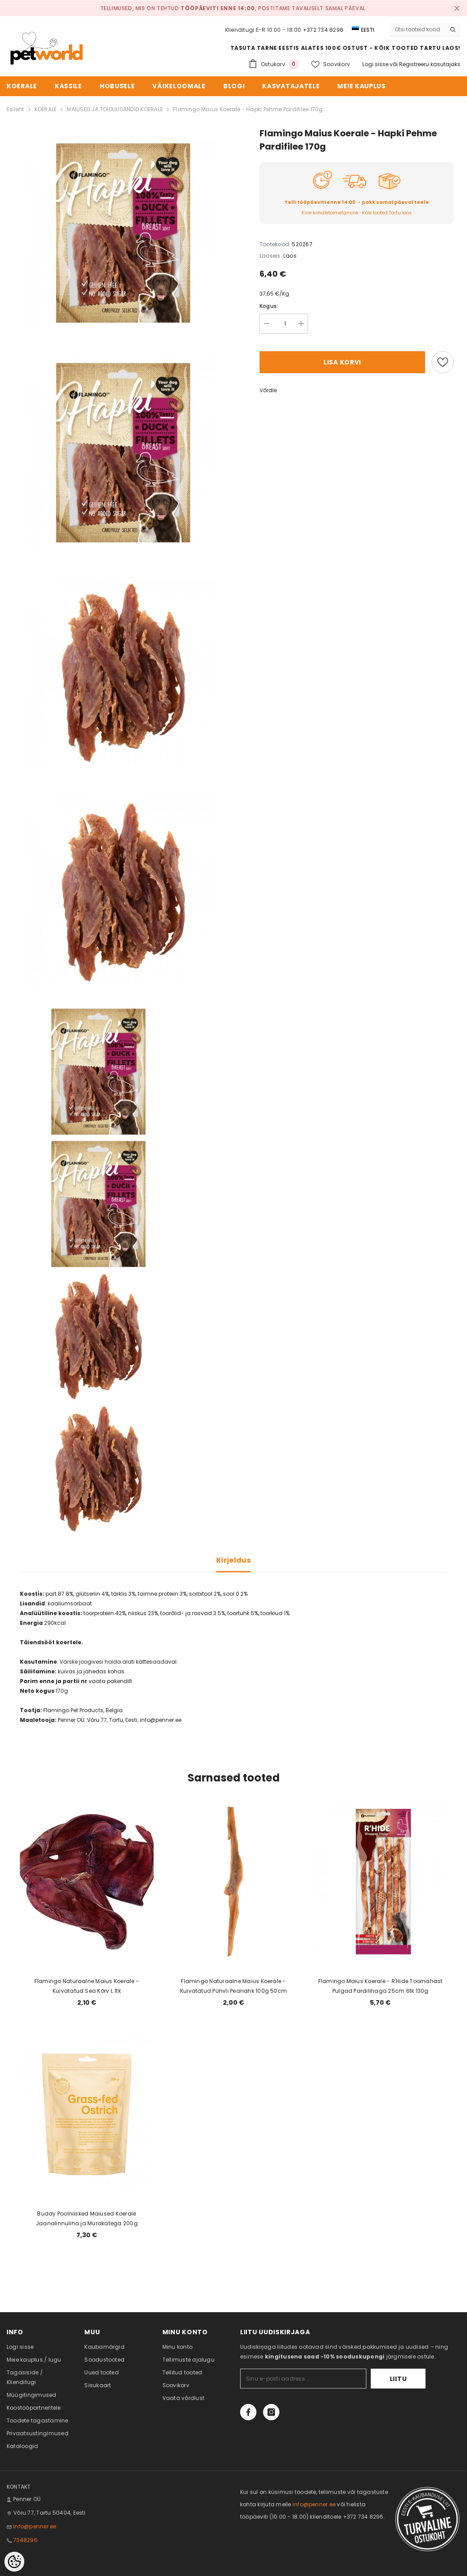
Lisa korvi (342, 362)
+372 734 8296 (323, 30)
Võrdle (268, 390)
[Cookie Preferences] (14, 2562)
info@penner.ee (34, 2526)
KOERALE (45, 109)
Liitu (398, 2378)
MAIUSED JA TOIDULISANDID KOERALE (115, 109)
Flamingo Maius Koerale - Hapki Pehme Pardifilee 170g (248, 109)
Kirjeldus (233, 1560)
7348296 (25, 2540)
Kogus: (269, 306)
